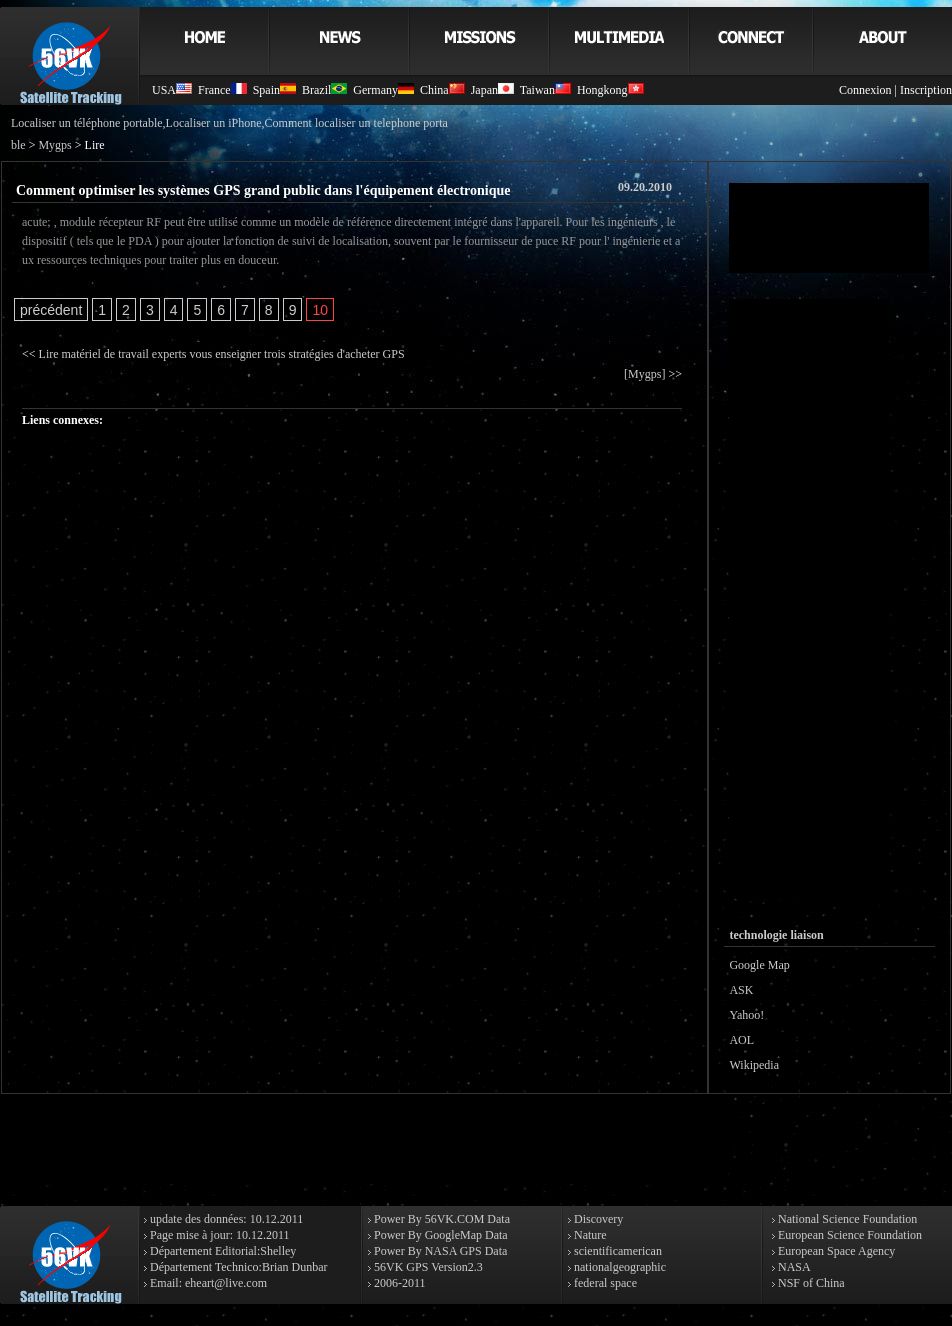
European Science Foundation (848, 1235)
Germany (383, 90)
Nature (589, 1235)
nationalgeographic (618, 1267)
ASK (741, 990)
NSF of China (810, 1283)
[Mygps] (644, 374)
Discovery (597, 1219)
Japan (492, 90)
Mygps (54, 145)
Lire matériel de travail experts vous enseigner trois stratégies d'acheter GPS (222, 354)
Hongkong (610, 90)
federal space (604, 1283)
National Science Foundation (846, 1219)
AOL (741, 1040)
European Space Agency (835, 1251)
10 (320, 310)
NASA (793, 1267)
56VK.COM (455, 1219)
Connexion (865, 90)
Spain (274, 90)
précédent (51, 310)
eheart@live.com (226, 1283)
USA (172, 90)
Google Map (759, 965)
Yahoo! (746, 1015)
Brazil (324, 90)
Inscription (926, 90)
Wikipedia (754, 1065)
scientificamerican (616, 1251)
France (222, 90)
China (442, 90)
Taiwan (545, 90)
